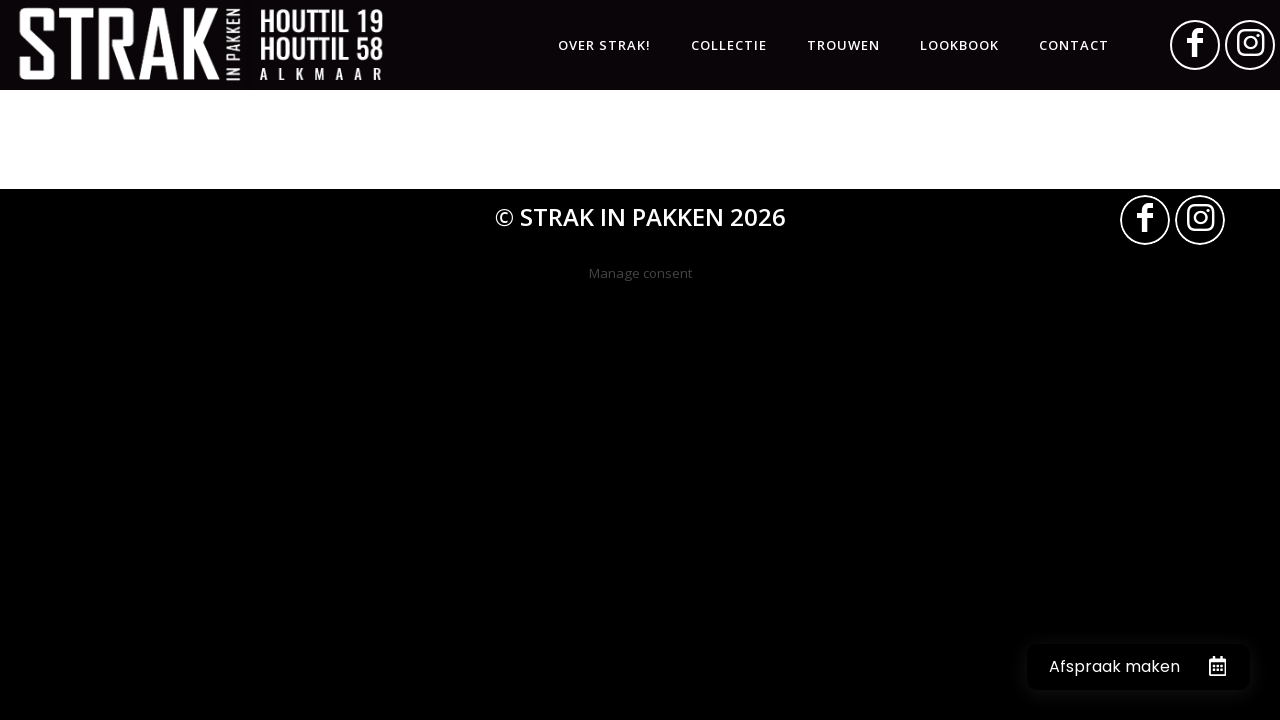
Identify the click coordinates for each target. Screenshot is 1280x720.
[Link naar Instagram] (1250, 45)
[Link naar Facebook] (1195, 45)
